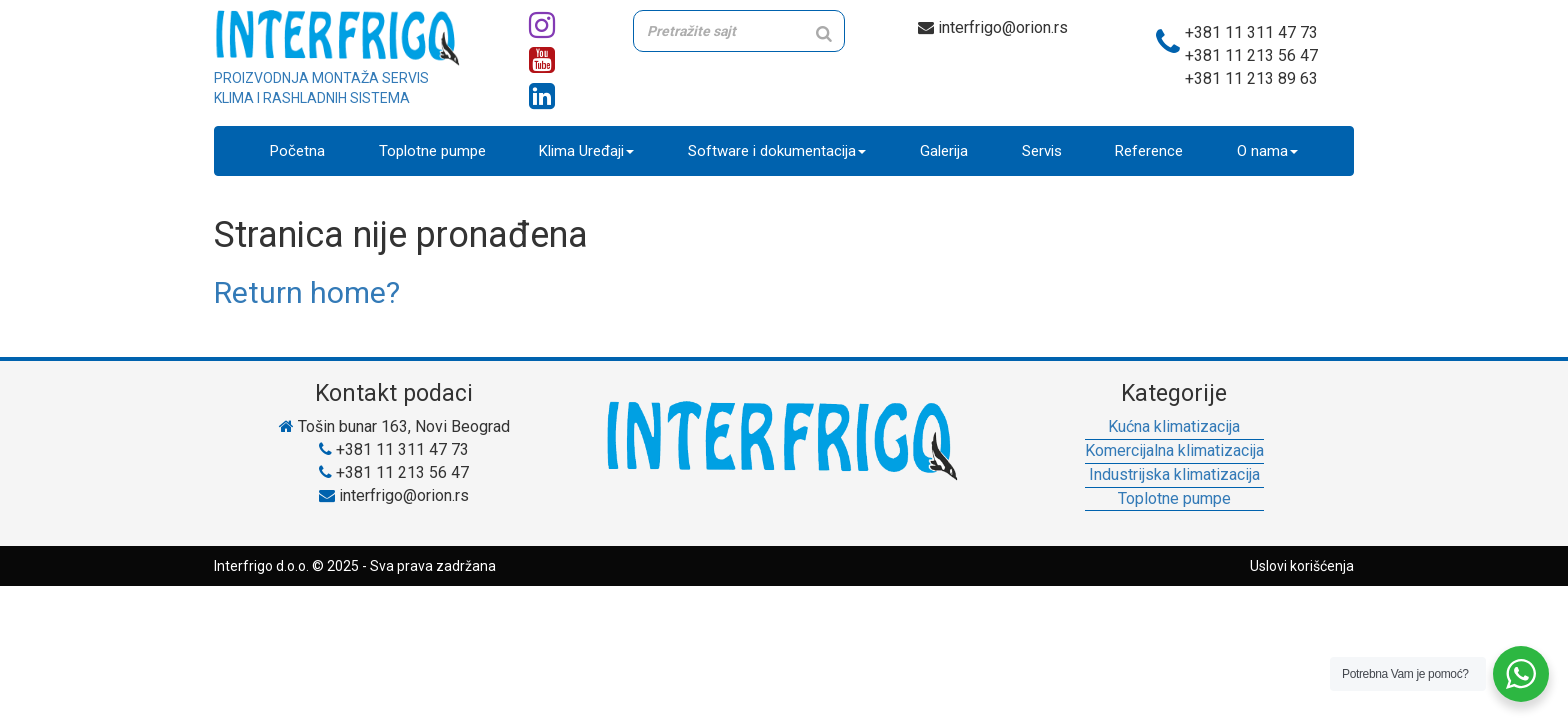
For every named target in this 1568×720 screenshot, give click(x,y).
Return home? (307, 292)
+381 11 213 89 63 (1251, 78)
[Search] (824, 33)
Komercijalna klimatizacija (1174, 450)
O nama (1267, 151)
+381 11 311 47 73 (1251, 32)
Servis (1042, 151)
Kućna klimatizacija (1174, 426)
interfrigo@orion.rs (993, 27)
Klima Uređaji (586, 151)
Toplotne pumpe (432, 151)
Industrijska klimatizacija (1174, 474)
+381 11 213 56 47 (1251, 55)
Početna (297, 151)
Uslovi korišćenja (1302, 566)
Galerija (944, 151)
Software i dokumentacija (777, 151)
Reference (1149, 151)
